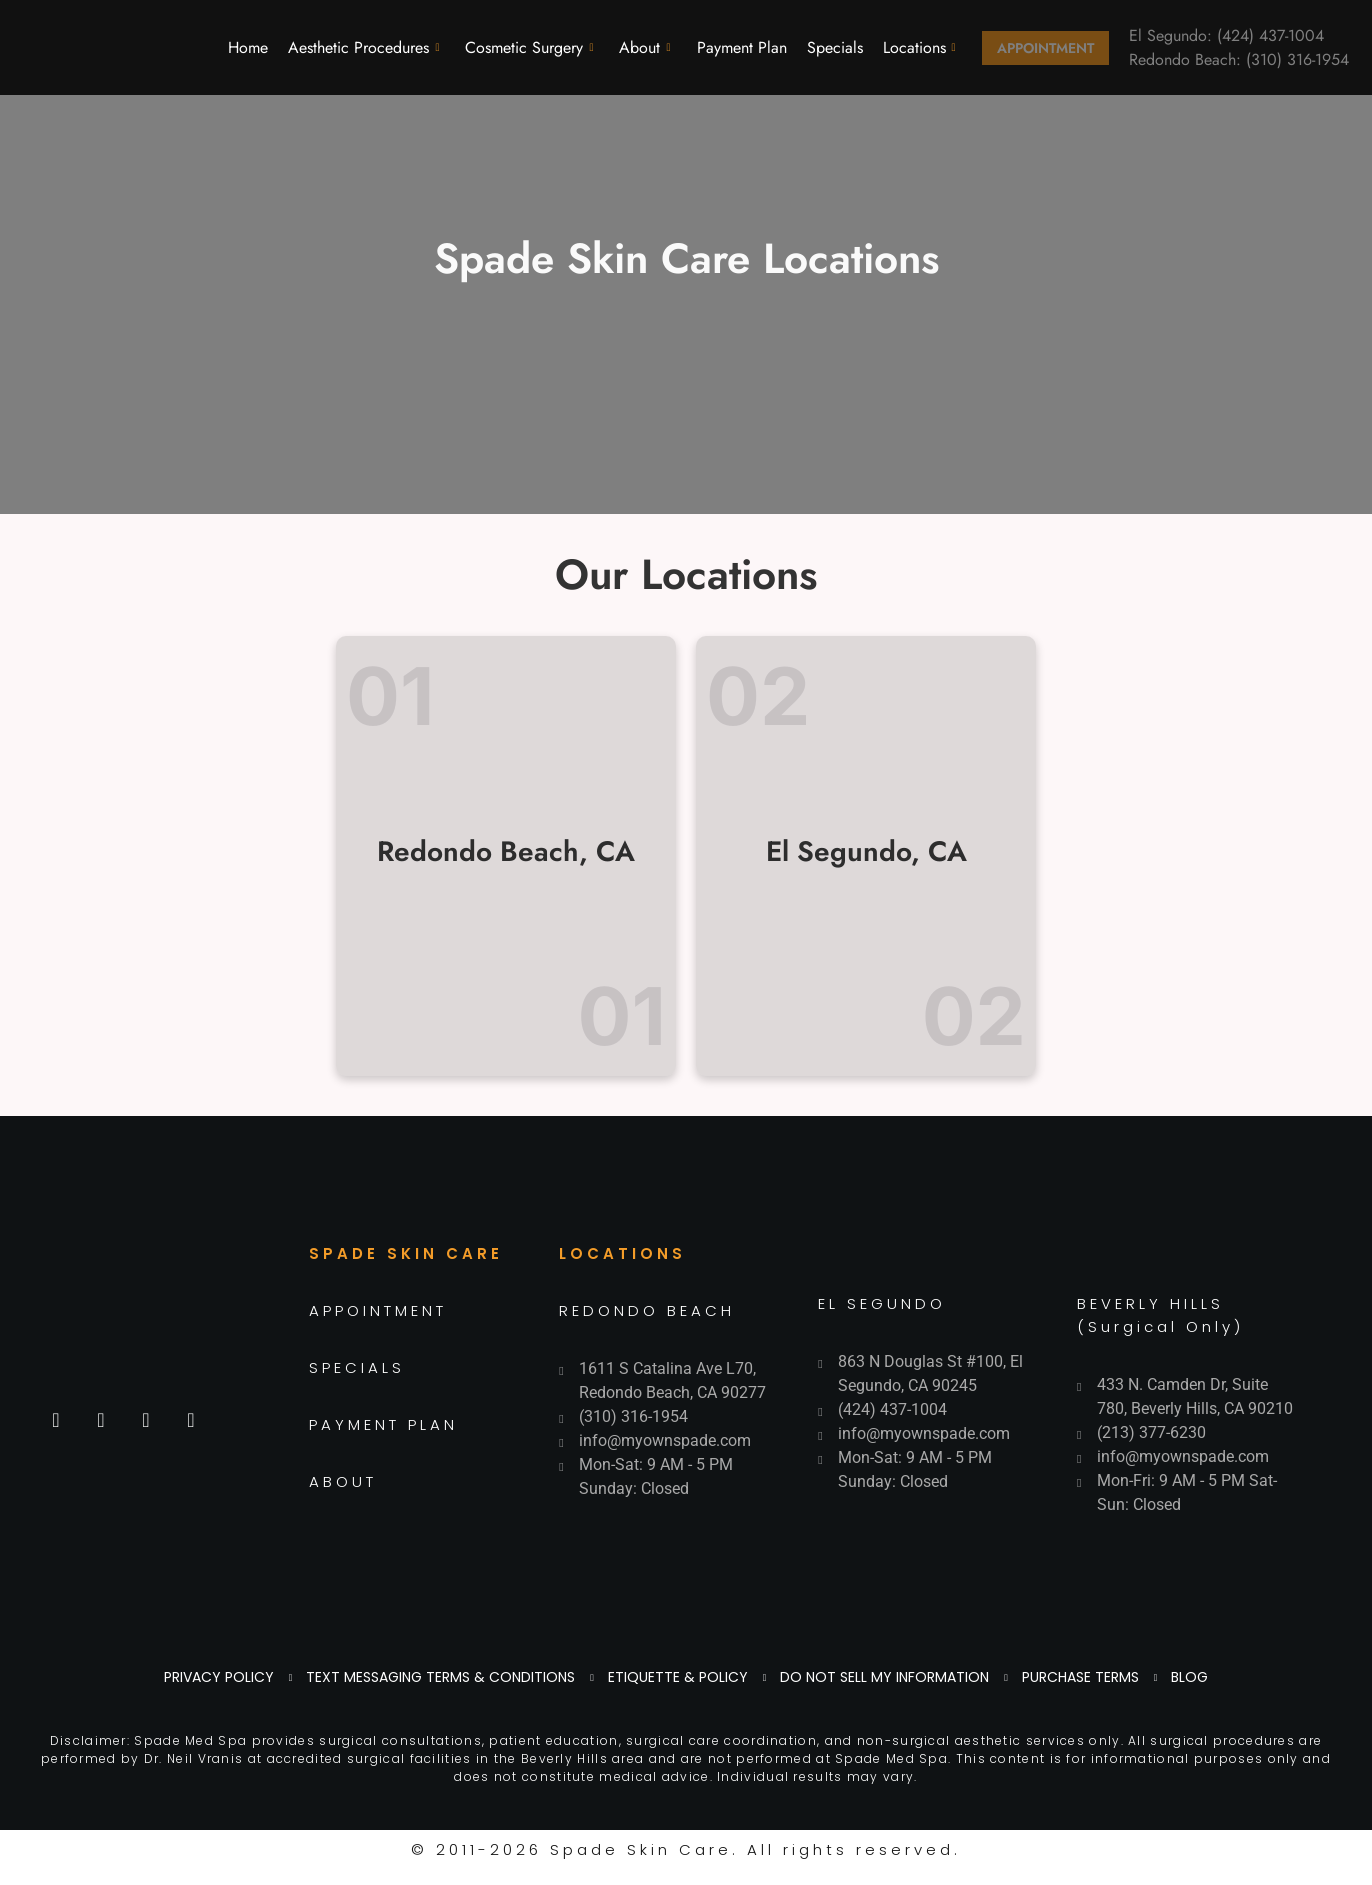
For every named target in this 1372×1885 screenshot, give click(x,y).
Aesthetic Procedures (363, 47)
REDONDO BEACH (647, 1310)
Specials (835, 47)
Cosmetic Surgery (529, 47)
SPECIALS (357, 1367)
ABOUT (343, 1481)
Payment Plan (742, 47)
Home (248, 47)
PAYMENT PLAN (383, 1424)
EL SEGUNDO (882, 1303)
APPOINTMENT (378, 1310)
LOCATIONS (622, 1253)
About (644, 47)
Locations (919, 47)
